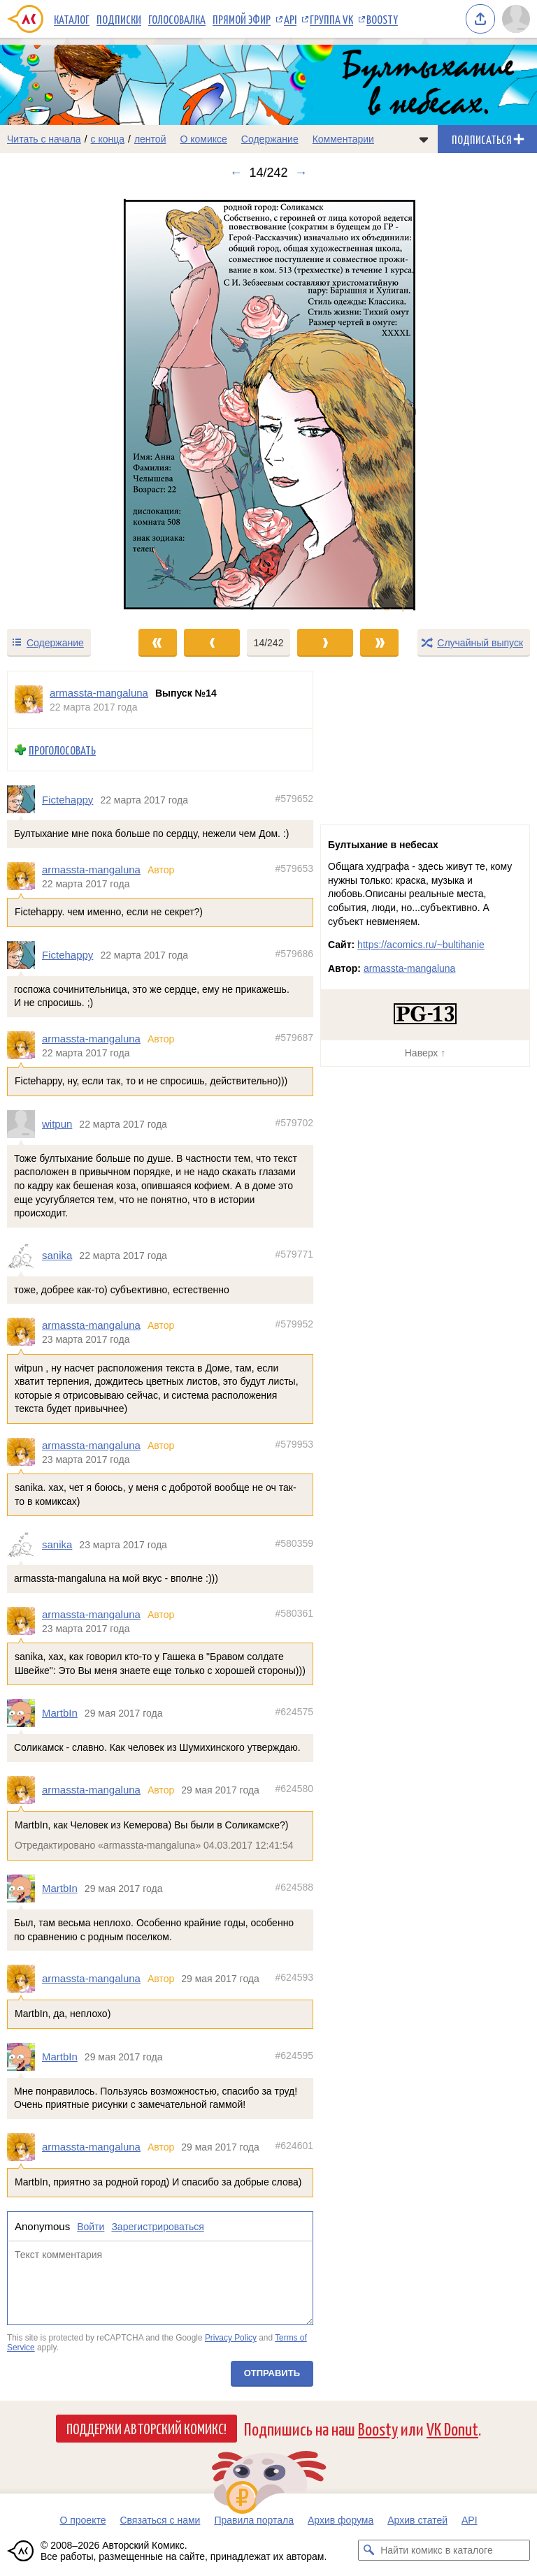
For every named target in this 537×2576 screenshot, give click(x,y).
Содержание (270, 139)
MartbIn (60, 1713)
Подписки (118, 19)
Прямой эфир (242, 19)
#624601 (294, 2145)
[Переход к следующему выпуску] (268, 404)
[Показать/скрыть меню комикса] (424, 139)
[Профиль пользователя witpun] (24, 1124)
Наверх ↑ (425, 1052)
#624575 (294, 1712)
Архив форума (340, 2520)
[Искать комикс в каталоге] (368, 2550)
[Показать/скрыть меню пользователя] (516, 19)
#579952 (294, 1324)
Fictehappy (67, 800)
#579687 (294, 1037)
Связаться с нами (160, 2520)
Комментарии (343, 139)
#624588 (294, 1887)
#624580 (294, 1788)
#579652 (294, 798)
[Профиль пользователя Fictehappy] (24, 800)
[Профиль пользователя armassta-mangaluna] (29, 699)
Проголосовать (62, 750)
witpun (57, 1124)
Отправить (272, 2373)
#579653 (294, 868)
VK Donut (452, 2428)
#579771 (294, 1254)
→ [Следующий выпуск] (301, 173)
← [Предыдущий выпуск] (235, 173)
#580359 (294, 1543)
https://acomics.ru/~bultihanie (421, 944)
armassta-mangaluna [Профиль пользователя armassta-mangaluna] (99, 693)
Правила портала (254, 2520)
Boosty (382, 19)
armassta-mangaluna (91, 869)
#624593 (294, 1978)
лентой (150, 139)
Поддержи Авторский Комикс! (146, 2428)
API (290, 19)
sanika (57, 1255)
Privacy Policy (231, 2338)
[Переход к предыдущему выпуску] (67, 404)
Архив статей (417, 2520)
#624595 (294, 2055)
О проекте (82, 2520)
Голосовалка (177, 19)
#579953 (294, 1444)
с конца (108, 139)
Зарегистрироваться (157, 2226)
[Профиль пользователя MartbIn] (24, 1713)
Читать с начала (44, 139)
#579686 (294, 953)
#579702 (294, 1122)
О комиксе (203, 139)
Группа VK (331, 19)
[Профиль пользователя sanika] (24, 1255)
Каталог (72, 19)
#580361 (294, 1613)
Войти (90, 2226)
